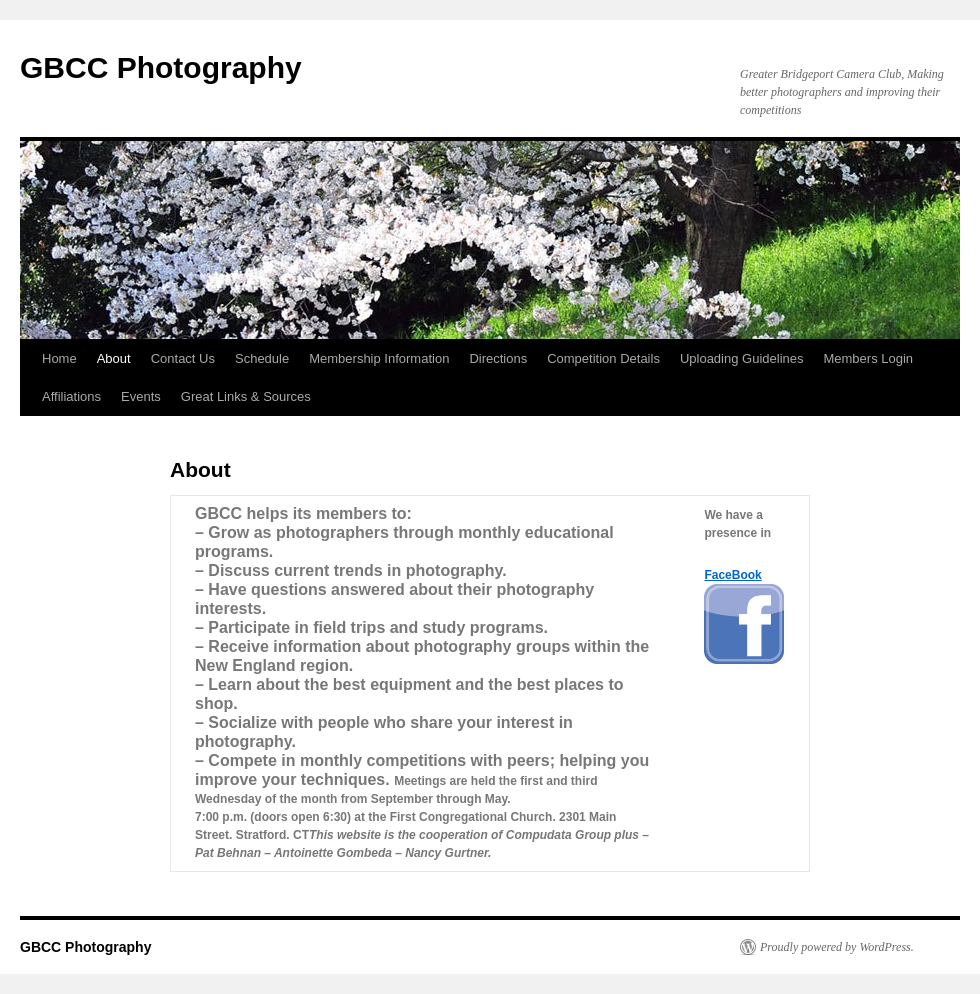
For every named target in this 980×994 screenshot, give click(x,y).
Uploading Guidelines (742, 358)
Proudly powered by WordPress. (837, 947)
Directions (498, 358)
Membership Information (379, 358)
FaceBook (732, 575)
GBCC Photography (161, 67)
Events (141, 396)
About (114, 358)
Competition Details (603, 358)
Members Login (868, 358)
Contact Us (183, 358)
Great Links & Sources (246, 396)
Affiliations (71, 396)
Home (59, 358)
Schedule (262, 358)
